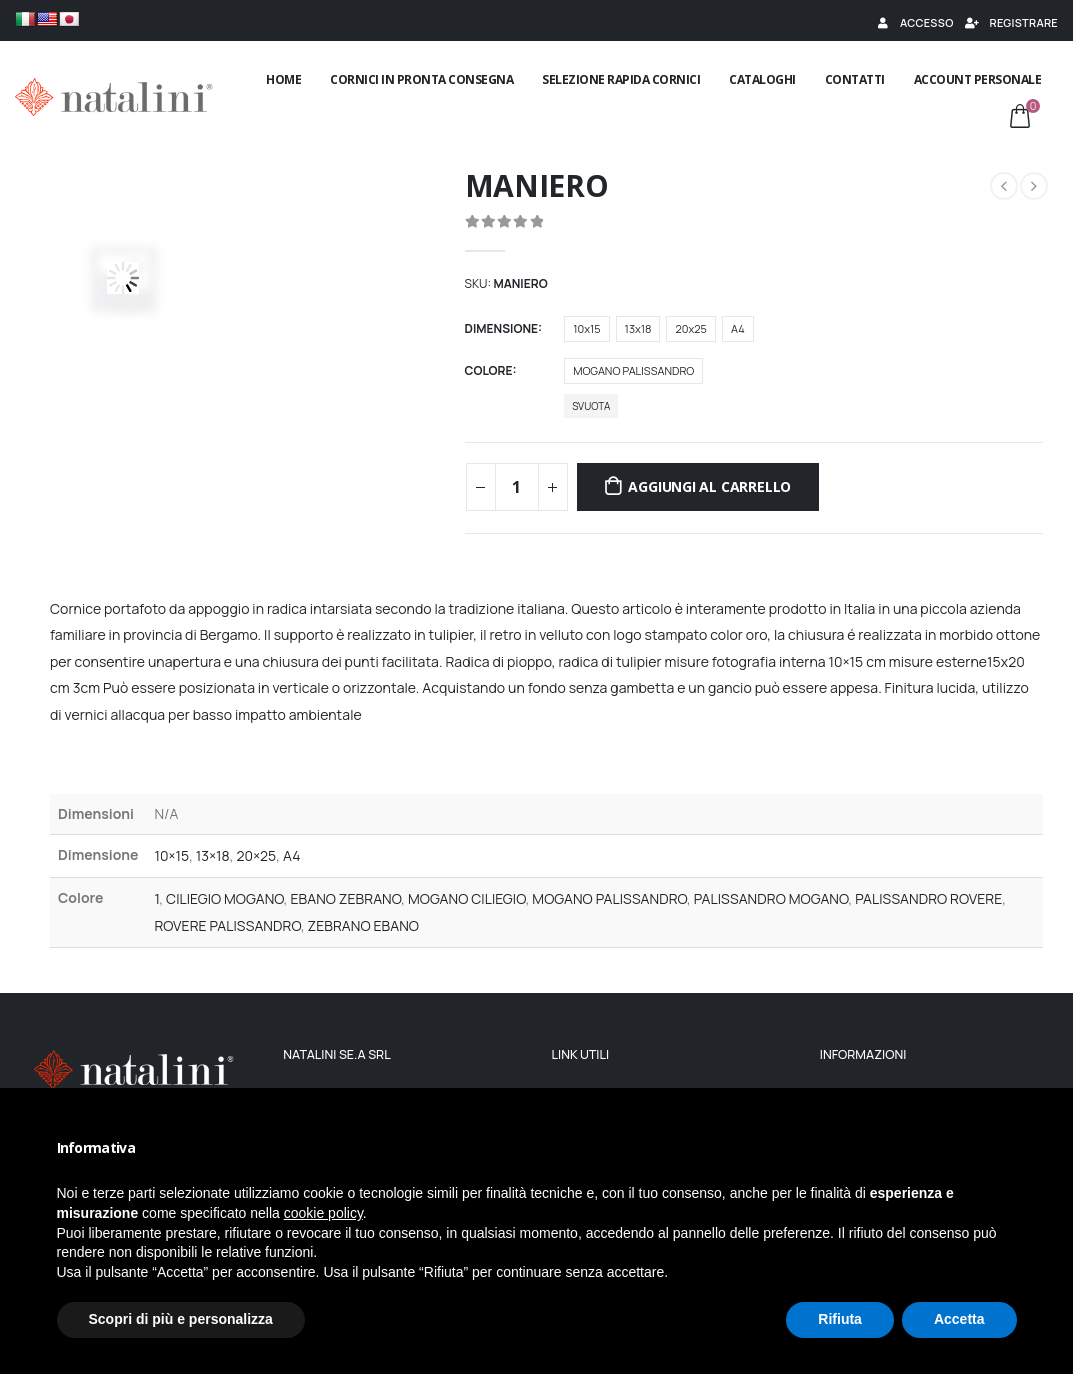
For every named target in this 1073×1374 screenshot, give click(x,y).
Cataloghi (762, 79)
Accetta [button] (959, 1319)
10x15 (586, 328)
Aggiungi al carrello (709, 486)
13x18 (638, 328)
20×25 (256, 855)
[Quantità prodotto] (517, 487)
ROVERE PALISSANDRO (227, 925)
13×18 (213, 855)
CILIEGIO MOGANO (225, 898)
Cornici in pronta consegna (421, 79)
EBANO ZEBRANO (346, 898)
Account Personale (978, 79)
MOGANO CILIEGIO (467, 898)
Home (283, 79)
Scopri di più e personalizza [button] (181, 1319)
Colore (489, 370)
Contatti (855, 79)
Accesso (914, 22)
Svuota (591, 406)
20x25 (690, 328)
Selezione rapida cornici (621, 79)
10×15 (171, 855)
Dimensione (501, 328)
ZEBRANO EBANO (363, 925)
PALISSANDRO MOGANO (771, 898)
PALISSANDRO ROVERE (928, 898)
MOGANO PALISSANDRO (633, 370)
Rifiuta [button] (840, 1319)
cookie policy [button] (323, 1213)
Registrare (1011, 22)
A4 (738, 328)
